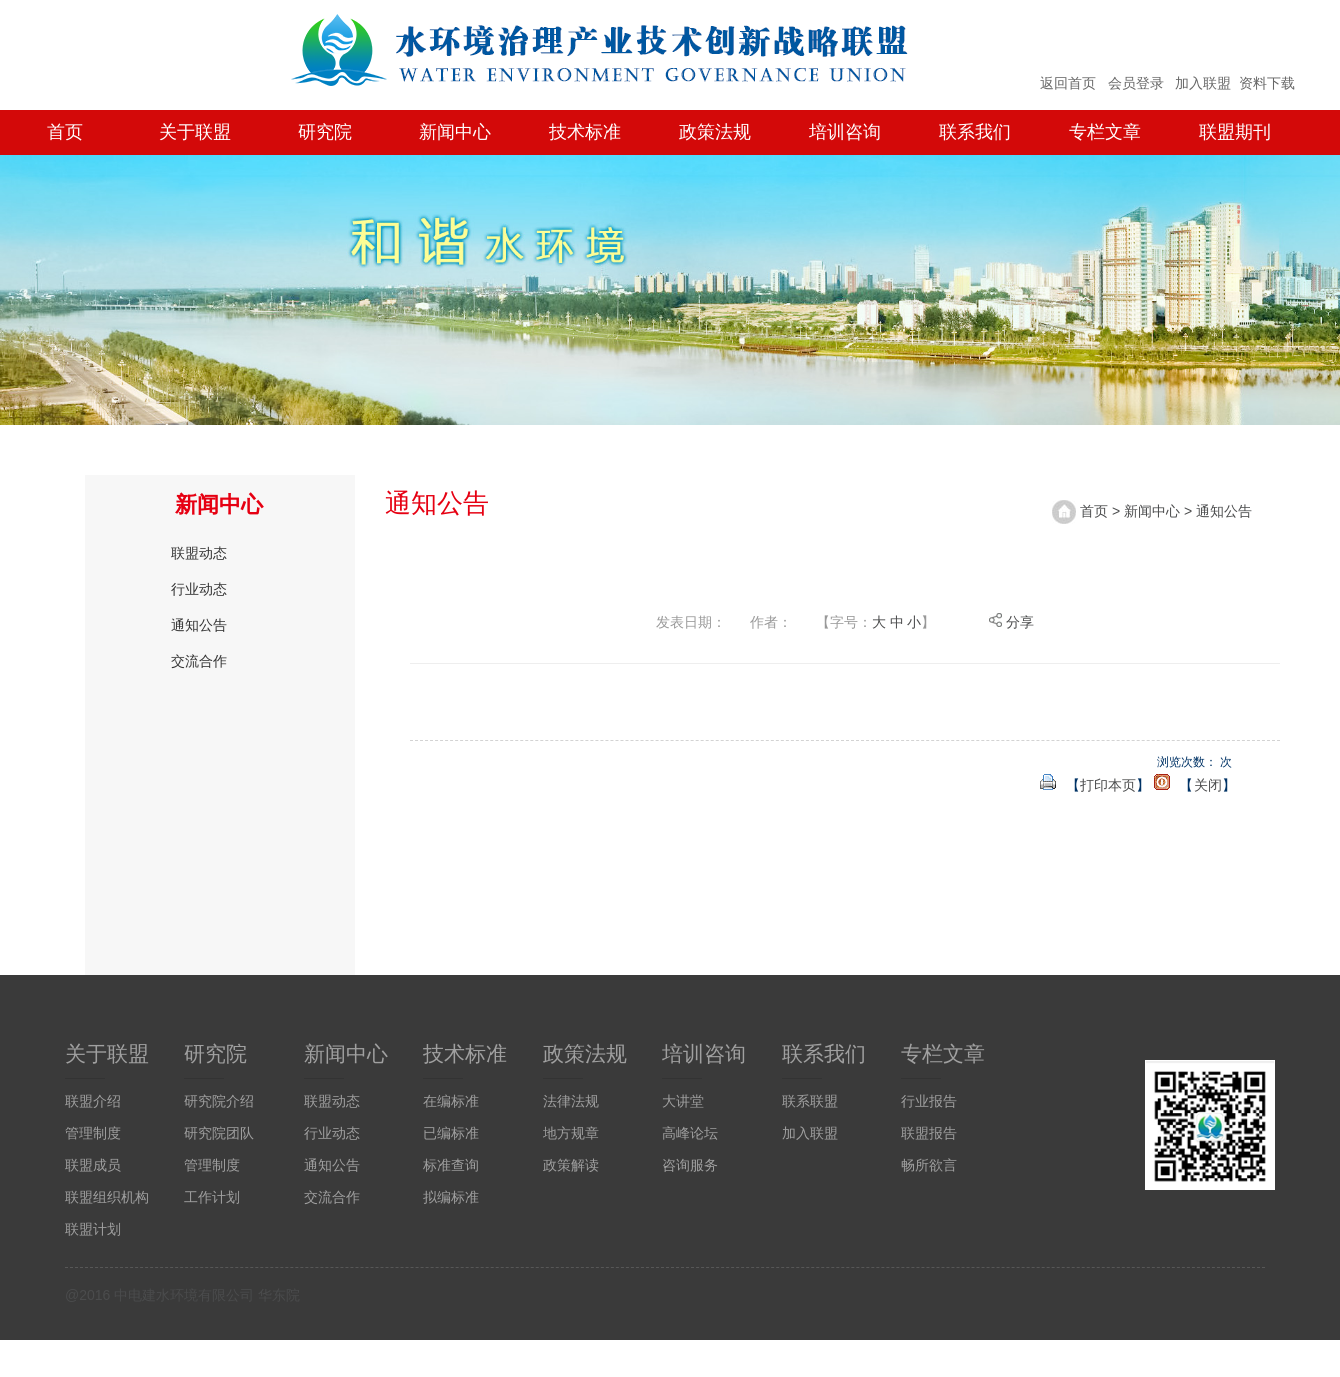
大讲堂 (683, 1101)
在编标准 (451, 1101)
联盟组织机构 (107, 1197)
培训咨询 (845, 132)
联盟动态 (199, 553)
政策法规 (715, 132)
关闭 (1208, 785)
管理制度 (93, 1133)
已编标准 (451, 1133)
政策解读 (571, 1165)
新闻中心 (455, 132)
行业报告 (929, 1101)
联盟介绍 (93, 1101)
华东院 (279, 1295)
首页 (65, 132)
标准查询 (451, 1165)
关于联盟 (195, 132)
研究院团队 (219, 1133)
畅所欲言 (929, 1165)
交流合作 (199, 661)
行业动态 (199, 589)
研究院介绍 (219, 1101)
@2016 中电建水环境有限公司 (159, 1295)
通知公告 (199, 625)
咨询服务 (690, 1165)
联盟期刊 (1235, 132)
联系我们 (975, 132)
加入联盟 (1203, 83)
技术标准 (585, 132)
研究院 (325, 132)
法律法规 (571, 1101)
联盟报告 (929, 1133)
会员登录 (1136, 83)
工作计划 (212, 1197)
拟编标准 (451, 1197)
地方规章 (571, 1133)
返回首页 (1068, 83)
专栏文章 (1105, 132)
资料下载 (1267, 83)
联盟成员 (93, 1165)
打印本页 (1108, 785)
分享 (1011, 622)
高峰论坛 (690, 1133)
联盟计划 (93, 1229)
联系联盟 (810, 1101)
